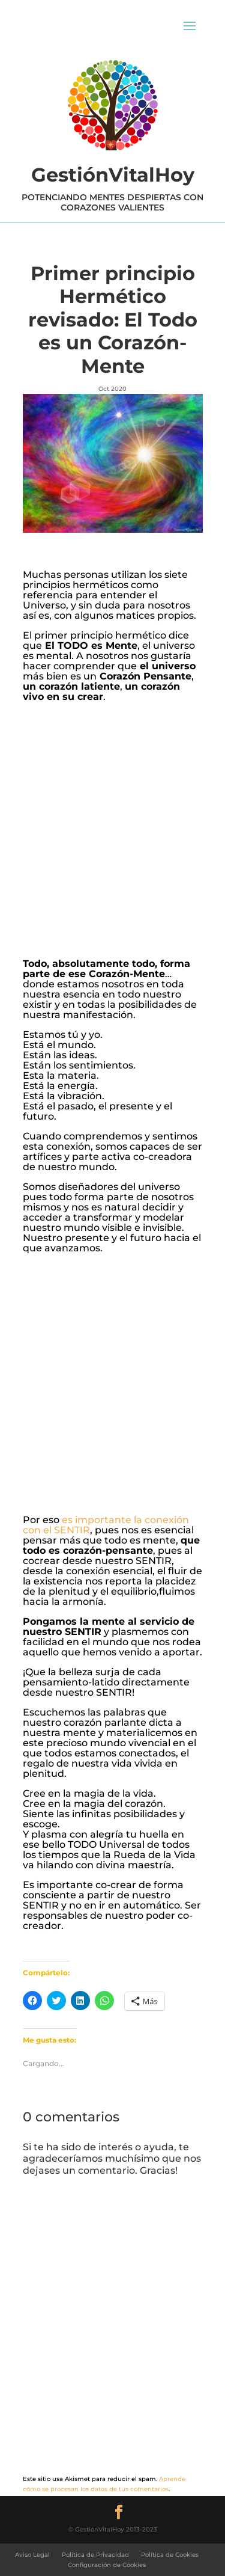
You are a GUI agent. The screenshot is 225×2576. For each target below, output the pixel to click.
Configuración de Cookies (107, 2565)
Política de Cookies (170, 2555)
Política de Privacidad (95, 2555)
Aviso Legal (32, 2555)
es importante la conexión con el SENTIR (106, 1525)
